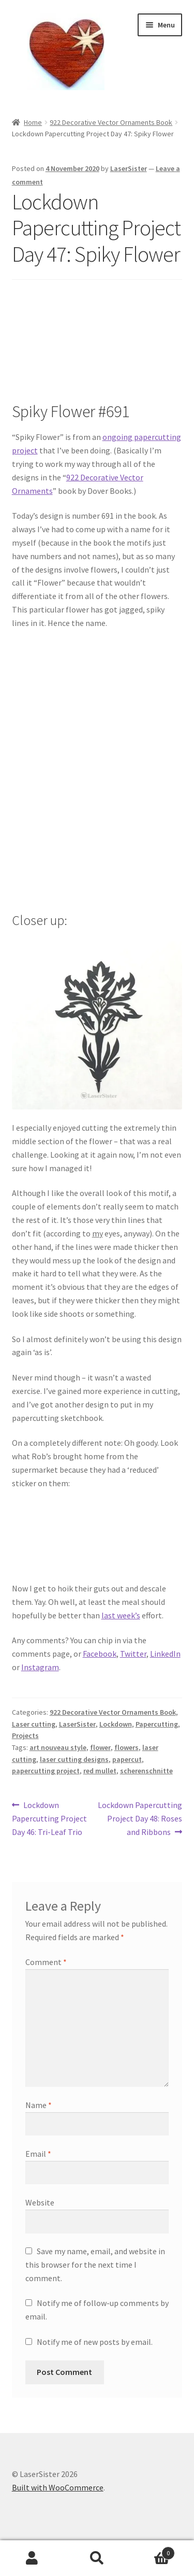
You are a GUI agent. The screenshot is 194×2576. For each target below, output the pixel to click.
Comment (46, 1962)
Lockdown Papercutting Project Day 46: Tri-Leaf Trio (49, 1818)
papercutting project (46, 1770)
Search (97, 2558)
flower (100, 1747)
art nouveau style (57, 1747)
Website (39, 2202)
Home (33, 122)
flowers (126, 1747)
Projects (25, 1735)
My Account (32, 2558)
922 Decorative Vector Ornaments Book (111, 122)
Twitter (133, 1653)
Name (38, 2105)
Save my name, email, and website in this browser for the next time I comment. (95, 2264)
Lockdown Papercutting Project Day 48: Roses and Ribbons (139, 1818)
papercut (127, 1759)
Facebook (99, 1653)
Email (38, 2153)
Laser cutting (33, 1724)
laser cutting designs (74, 1759)
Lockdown (115, 1724)
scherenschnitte (146, 1770)
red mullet (99, 1770)
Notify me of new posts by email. (95, 2342)
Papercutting (157, 1724)
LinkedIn (165, 1653)
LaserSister (128, 168)
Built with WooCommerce (57, 2487)
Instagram (40, 1667)
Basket (152, 2551)
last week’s (120, 1615)
